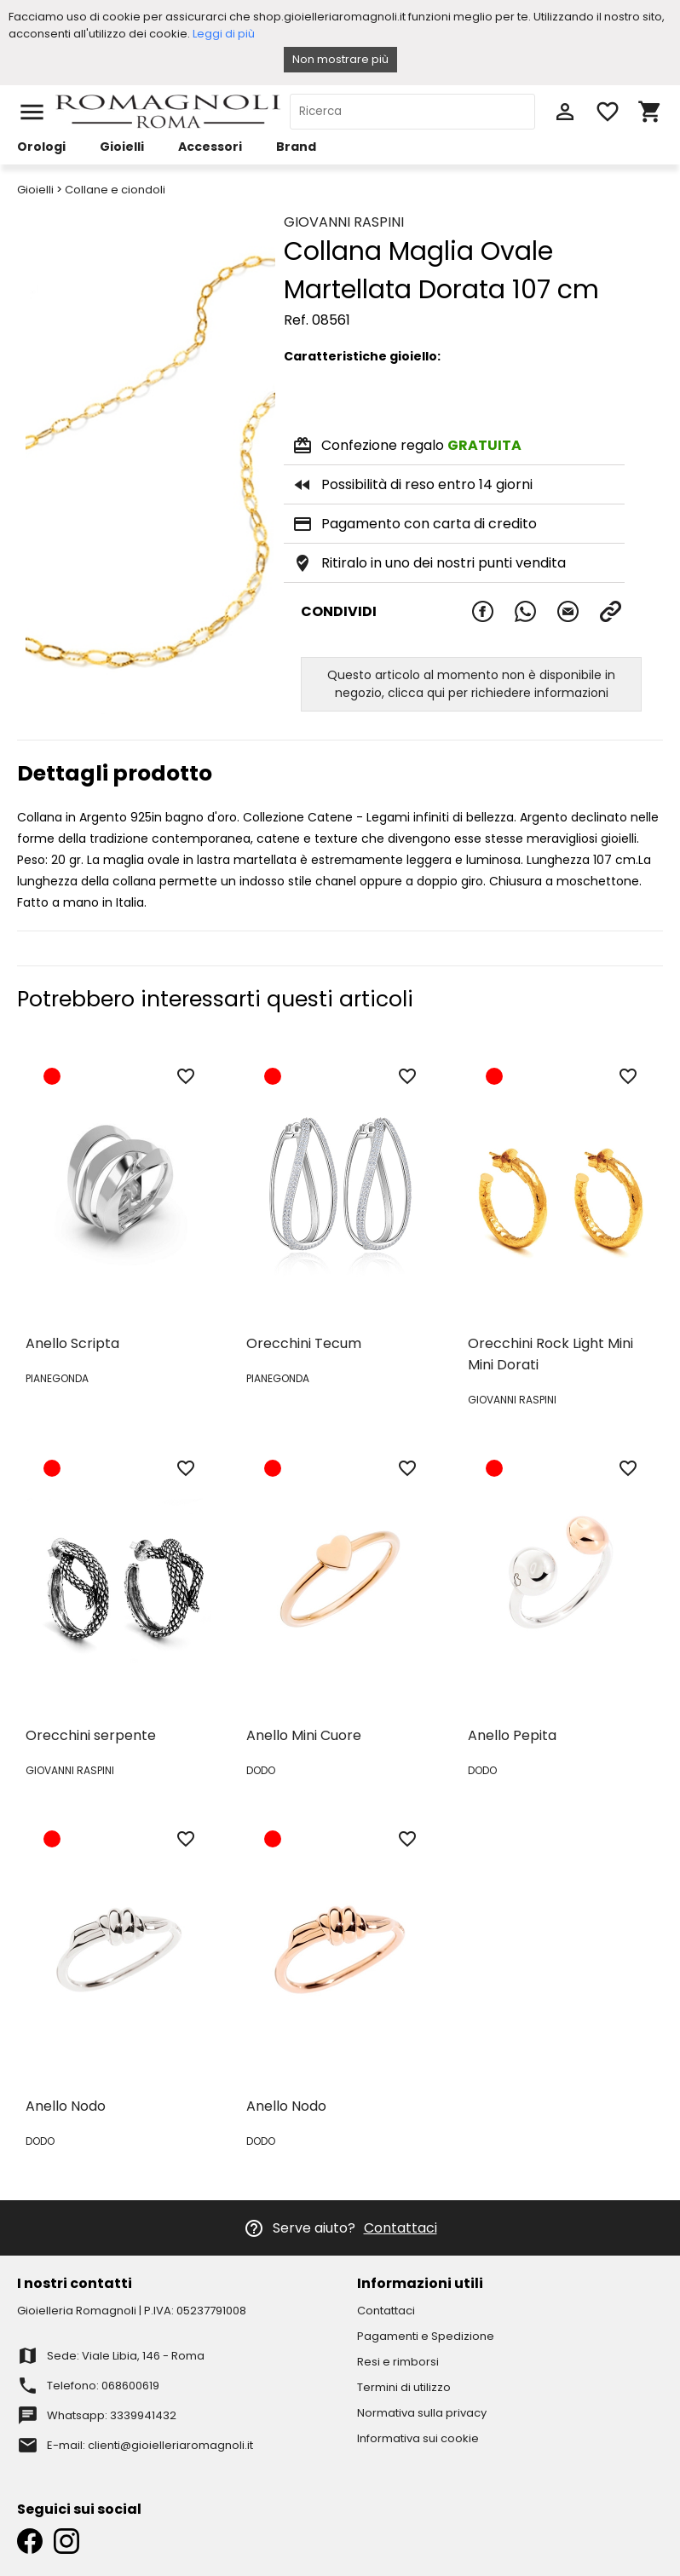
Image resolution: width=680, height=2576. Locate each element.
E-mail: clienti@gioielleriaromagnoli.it (150, 2445)
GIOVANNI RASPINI (344, 222)
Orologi (41, 146)
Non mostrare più (340, 59)
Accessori (210, 146)
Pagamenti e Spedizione (425, 2336)
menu (32, 112)
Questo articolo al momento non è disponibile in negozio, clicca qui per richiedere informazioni (471, 683)
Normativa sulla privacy (422, 2413)
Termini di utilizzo (404, 2387)
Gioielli (122, 146)
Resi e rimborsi (398, 2362)
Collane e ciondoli (115, 190)
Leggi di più (224, 34)
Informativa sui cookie (418, 2438)
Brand (296, 146)
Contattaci (400, 2228)
